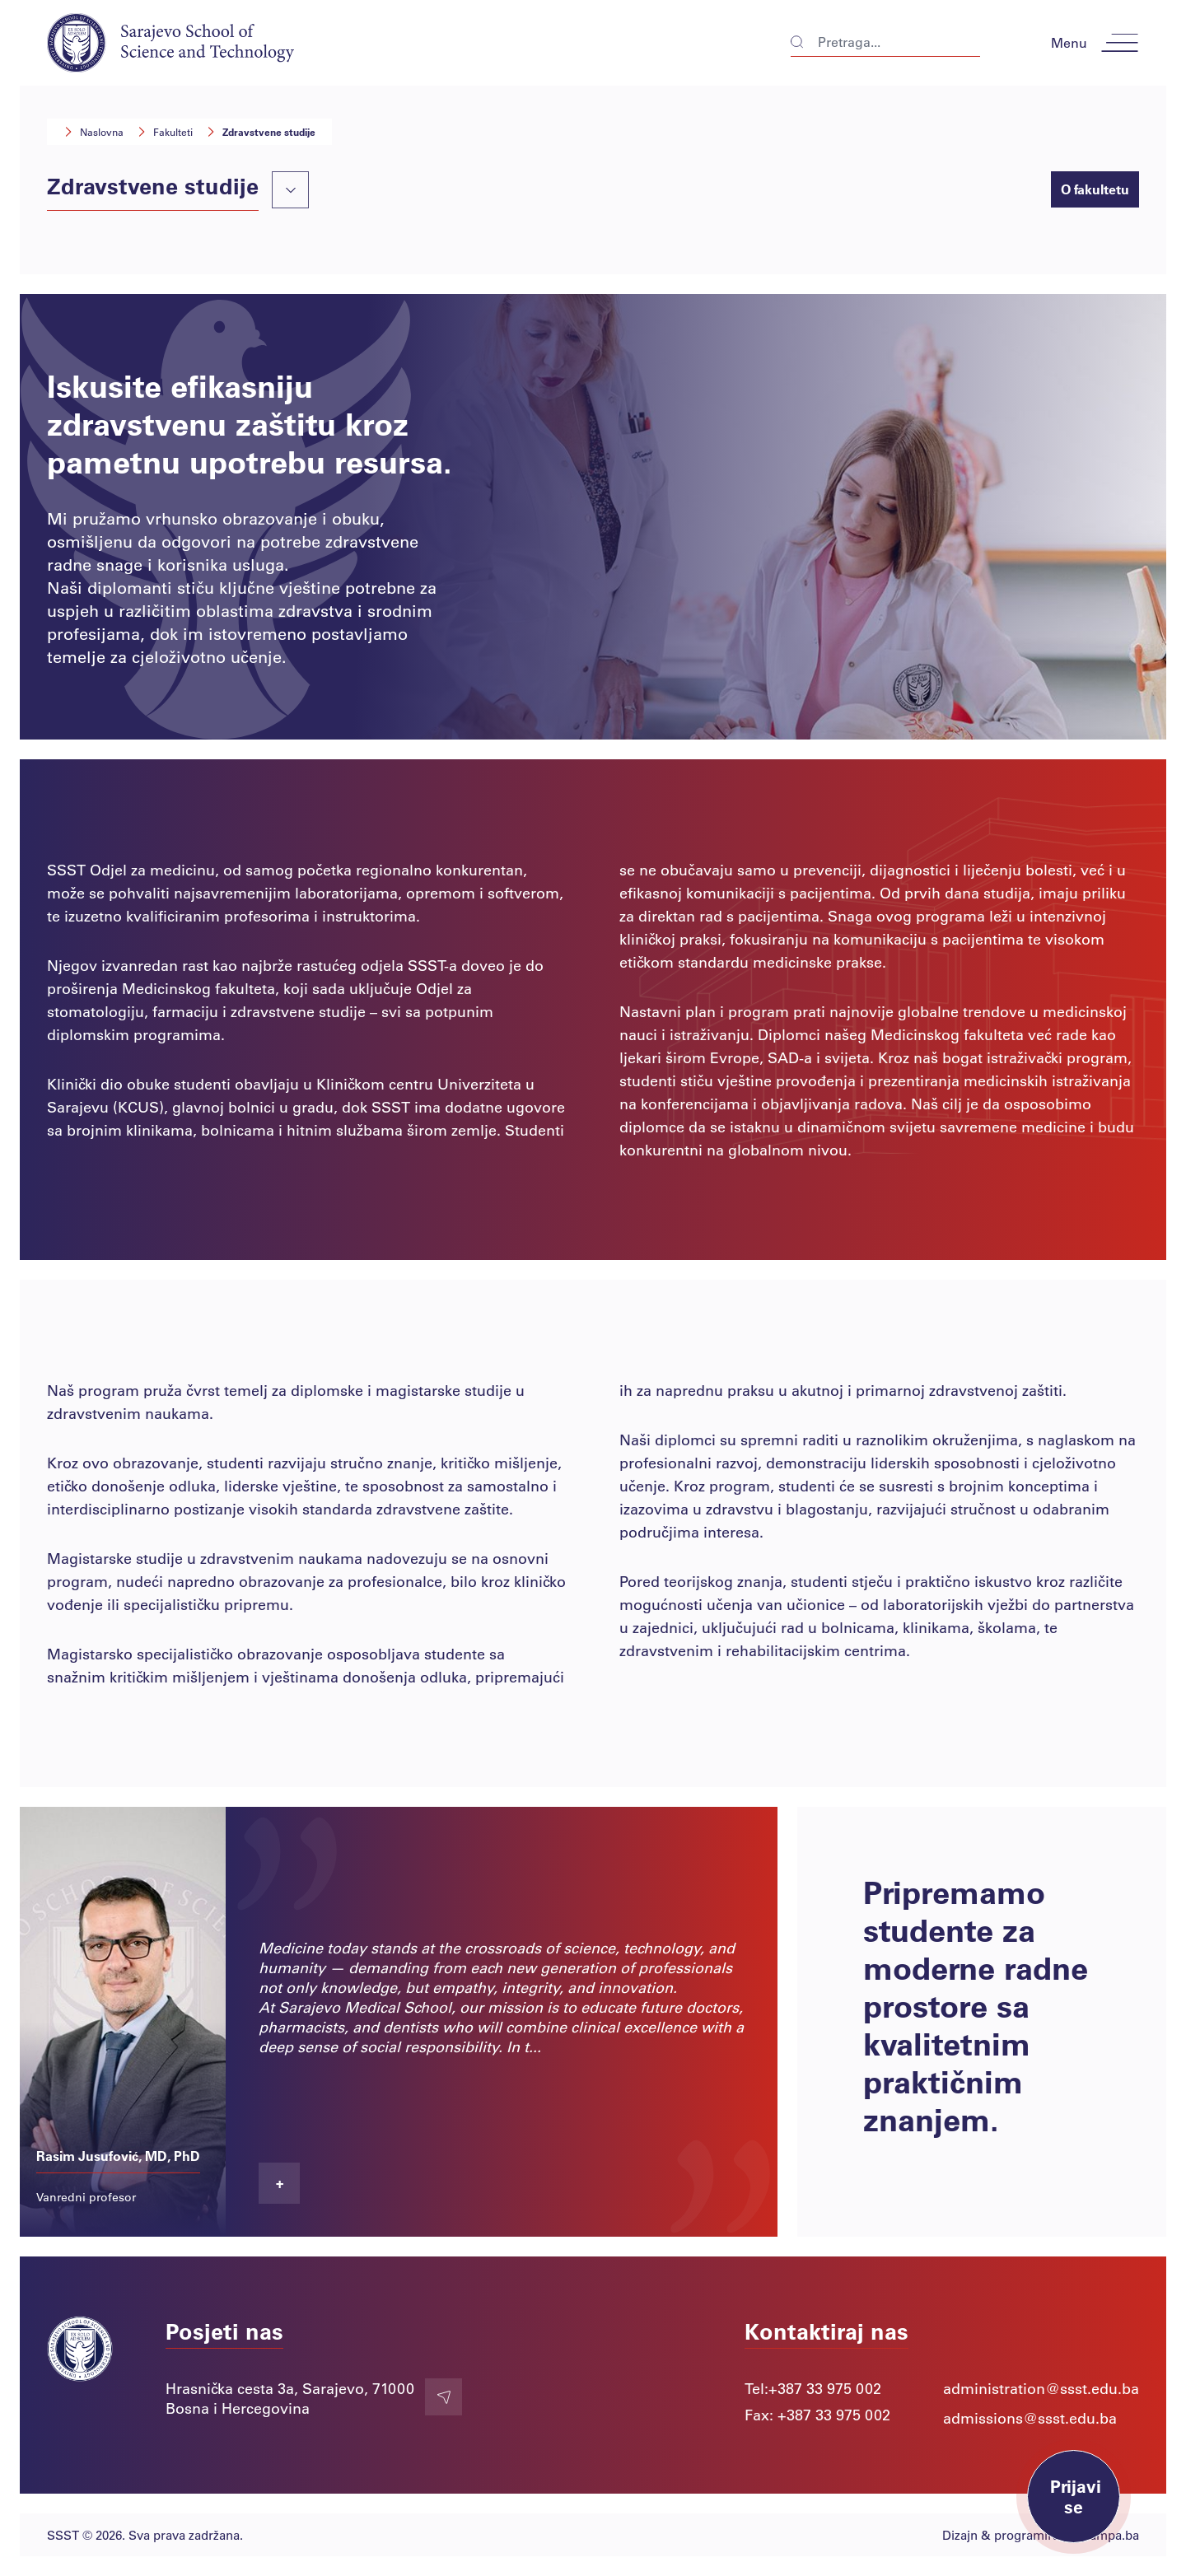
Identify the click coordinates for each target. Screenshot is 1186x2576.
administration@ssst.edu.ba (1041, 2388)
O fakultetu (1095, 189)
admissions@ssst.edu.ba (1030, 2418)
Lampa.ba (1111, 2535)
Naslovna (93, 131)
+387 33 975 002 (824, 2388)
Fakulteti (165, 131)
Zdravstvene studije (260, 131)
